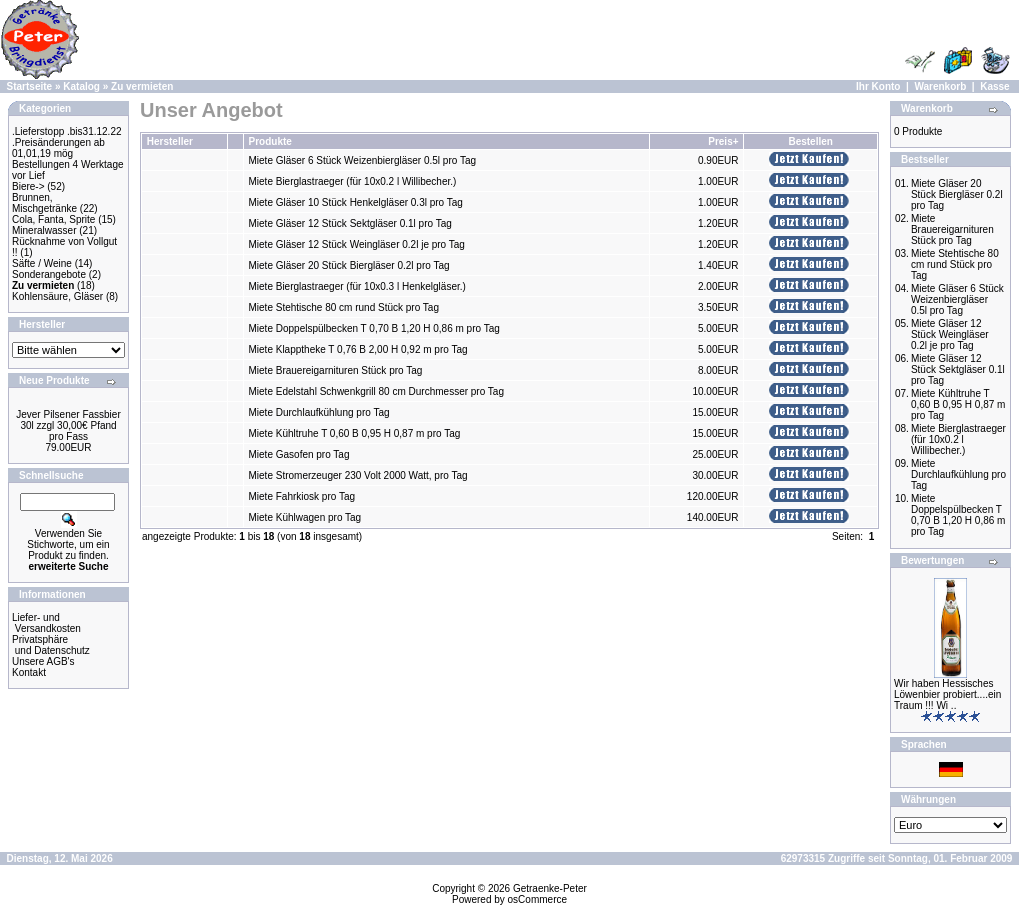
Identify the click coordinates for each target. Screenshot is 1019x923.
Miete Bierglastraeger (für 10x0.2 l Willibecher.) (353, 181)
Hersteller (170, 141)
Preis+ (723, 141)
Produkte (270, 141)
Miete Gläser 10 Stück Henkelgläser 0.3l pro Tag (356, 202)
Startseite (30, 86)
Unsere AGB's (43, 661)
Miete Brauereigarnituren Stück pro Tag (336, 370)
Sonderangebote (49, 274)
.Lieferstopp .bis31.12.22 (67, 131)
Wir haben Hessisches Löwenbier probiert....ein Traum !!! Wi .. (947, 694)
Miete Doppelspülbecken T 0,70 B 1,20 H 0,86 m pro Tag (374, 328)
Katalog (81, 86)
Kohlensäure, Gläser (57, 296)
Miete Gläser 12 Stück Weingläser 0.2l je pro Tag (357, 244)
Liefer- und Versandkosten (46, 623)
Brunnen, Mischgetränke (44, 203)
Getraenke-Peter (550, 888)
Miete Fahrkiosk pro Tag (302, 496)
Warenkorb (940, 86)
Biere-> (28, 186)
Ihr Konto (878, 86)
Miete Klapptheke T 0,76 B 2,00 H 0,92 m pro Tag (358, 349)
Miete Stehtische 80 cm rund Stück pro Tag (344, 307)
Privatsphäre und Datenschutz (51, 645)
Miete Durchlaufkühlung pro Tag (319, 412)
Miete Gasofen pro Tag (299, 454)
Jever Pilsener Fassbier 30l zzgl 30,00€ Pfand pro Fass (68, 425)
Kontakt (29, 672)
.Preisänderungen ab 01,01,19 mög (58, 148)
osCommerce (537, 899)
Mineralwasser (44, 230)
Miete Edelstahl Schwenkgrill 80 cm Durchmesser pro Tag (376, 391)
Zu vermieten (142, 86)
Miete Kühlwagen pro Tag (305, 517)
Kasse (994, 86)
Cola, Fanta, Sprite (53, 219)
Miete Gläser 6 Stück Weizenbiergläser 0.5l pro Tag (363, 160)
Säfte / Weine (42, 263)
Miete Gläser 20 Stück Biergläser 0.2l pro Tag (349, 265)
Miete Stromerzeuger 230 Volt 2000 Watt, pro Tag (358, 475)
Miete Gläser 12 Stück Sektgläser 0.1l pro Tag (350, 223)
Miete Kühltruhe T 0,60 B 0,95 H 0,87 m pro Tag (355, 433)
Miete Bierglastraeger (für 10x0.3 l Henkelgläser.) (357, 286)
